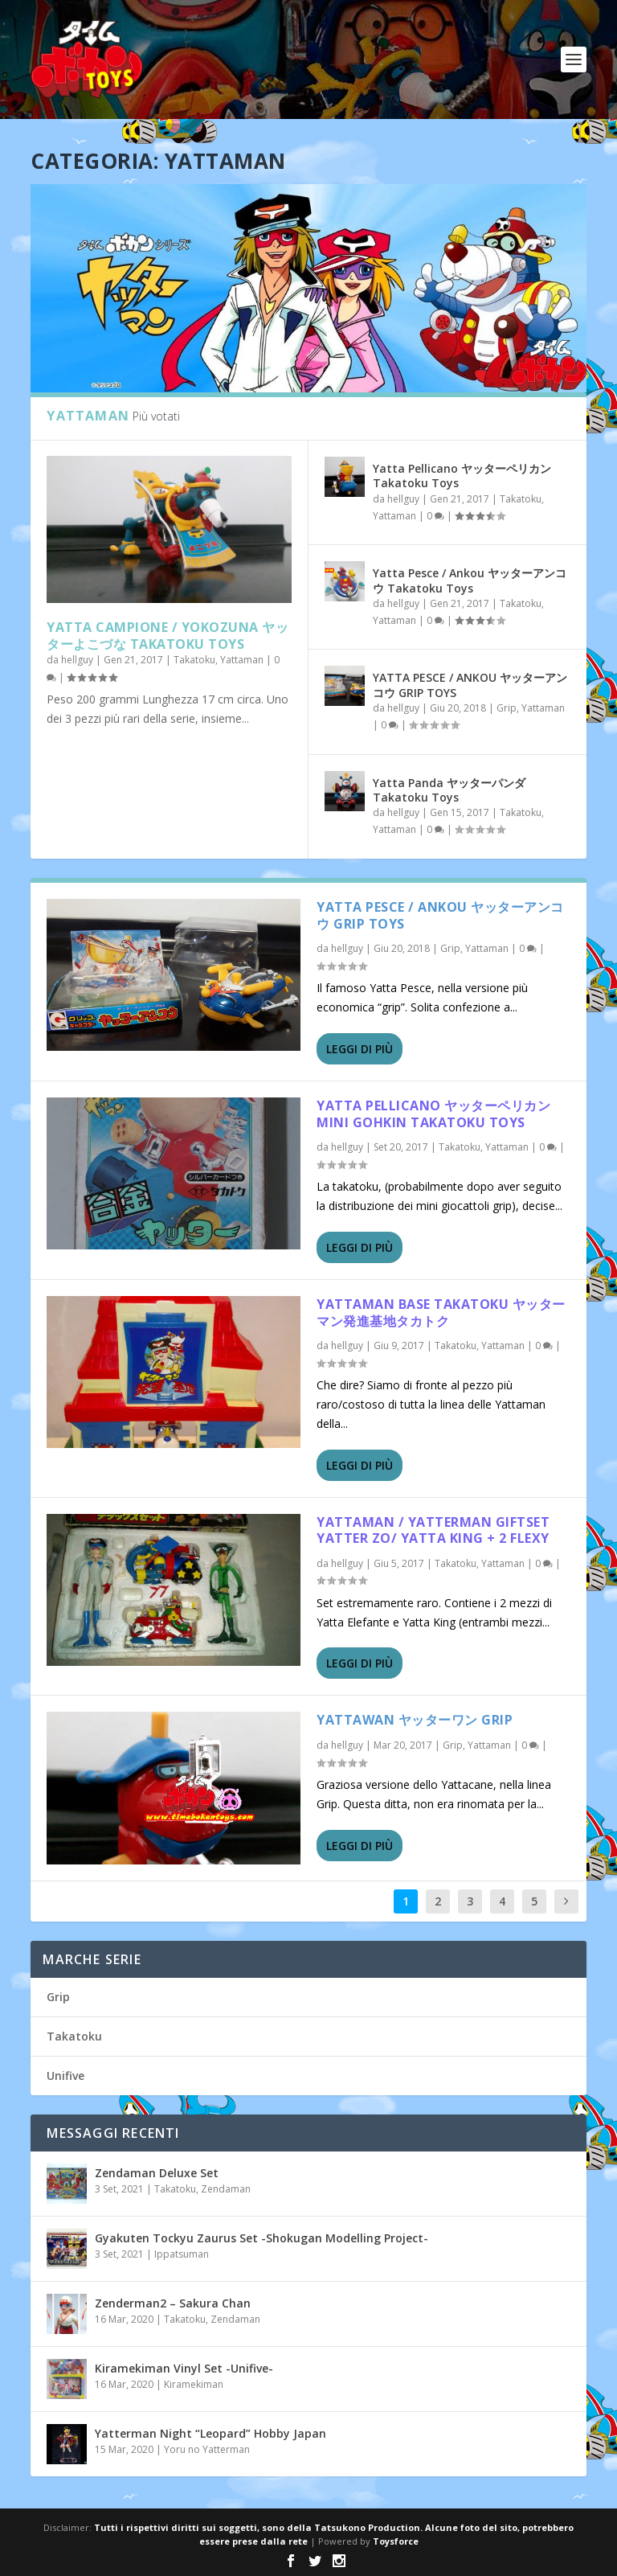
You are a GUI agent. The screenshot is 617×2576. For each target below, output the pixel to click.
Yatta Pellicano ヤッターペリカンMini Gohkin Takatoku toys (433, 1114)
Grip (506, 708)
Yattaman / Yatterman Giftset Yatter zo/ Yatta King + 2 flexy (433, 1530)
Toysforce (396, 2541)
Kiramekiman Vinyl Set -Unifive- (184, 2368)
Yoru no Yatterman (207, 2449)
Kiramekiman (193, 2384)
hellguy (77, 660)
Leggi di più (359, 1048)
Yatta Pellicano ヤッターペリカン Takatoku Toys (462, 475)
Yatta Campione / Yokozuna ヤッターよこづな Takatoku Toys (167, 635)
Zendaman (226, 2189)
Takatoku (194, 660)
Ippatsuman (181, 2254)
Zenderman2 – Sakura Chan (173, 2303)
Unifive (65, 2075)
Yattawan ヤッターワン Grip (415, 1720)
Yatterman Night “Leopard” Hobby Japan (210, 2433)
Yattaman (242, 660)
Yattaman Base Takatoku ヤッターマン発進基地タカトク (441, 1312)
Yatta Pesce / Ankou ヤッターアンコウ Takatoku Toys (469, 580)
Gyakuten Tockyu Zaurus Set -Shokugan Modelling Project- (261, 2238)
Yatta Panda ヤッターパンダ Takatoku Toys (449, 790)
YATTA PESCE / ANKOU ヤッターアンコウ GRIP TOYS (470, 684)
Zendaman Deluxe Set (157, 2172)
